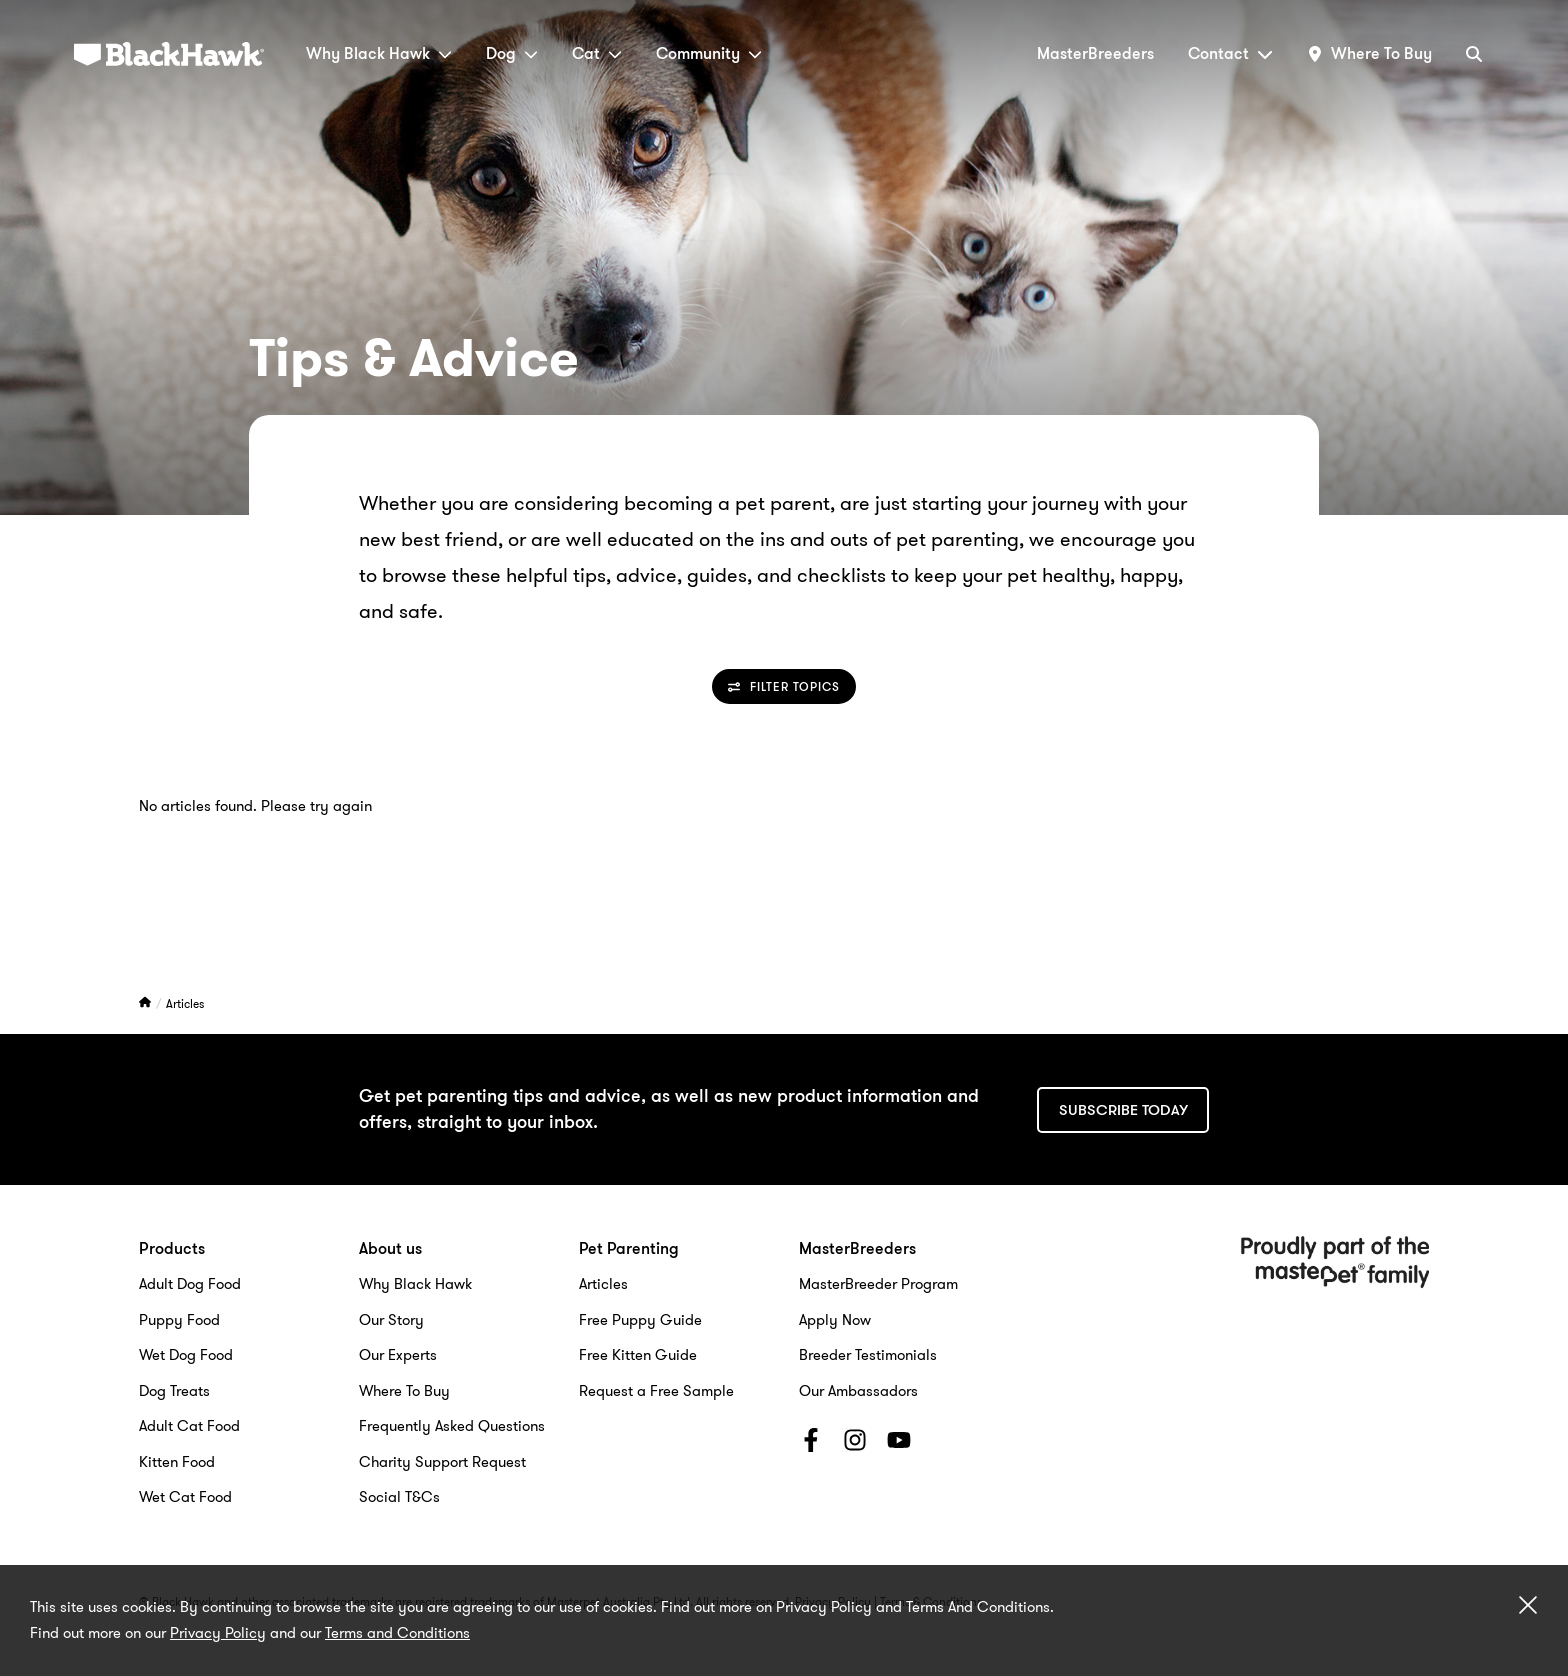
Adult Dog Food (190, 1284)
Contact (1230, 53)
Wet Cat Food (185, 1497)
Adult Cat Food (189, 1426)
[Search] (1474, 53)
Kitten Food (177, 1462)
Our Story (391, 1320)
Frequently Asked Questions (452, 1426)
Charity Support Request (442, 1462)
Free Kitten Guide (638, 1355)
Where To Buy (404, 1391)
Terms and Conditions (397, 1633)
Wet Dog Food (186, 1355)
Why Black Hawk (379, 53)
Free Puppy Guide (640, 1320)
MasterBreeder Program (878, 1284)
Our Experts (398, 1355)
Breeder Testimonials (868, 1355)
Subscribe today (1123, 1110)
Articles (185, 1003)
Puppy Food (179, 1320)
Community (709, 53)
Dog (512, 53)
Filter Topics (784, 686)
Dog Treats (174, 1391)
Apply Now (835, 1320)
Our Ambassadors (858, 1391)
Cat (597, 53)
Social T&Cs (399, 1497)
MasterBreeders (1095, 53)
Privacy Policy (218, 1633)
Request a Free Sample (656, 1391)
